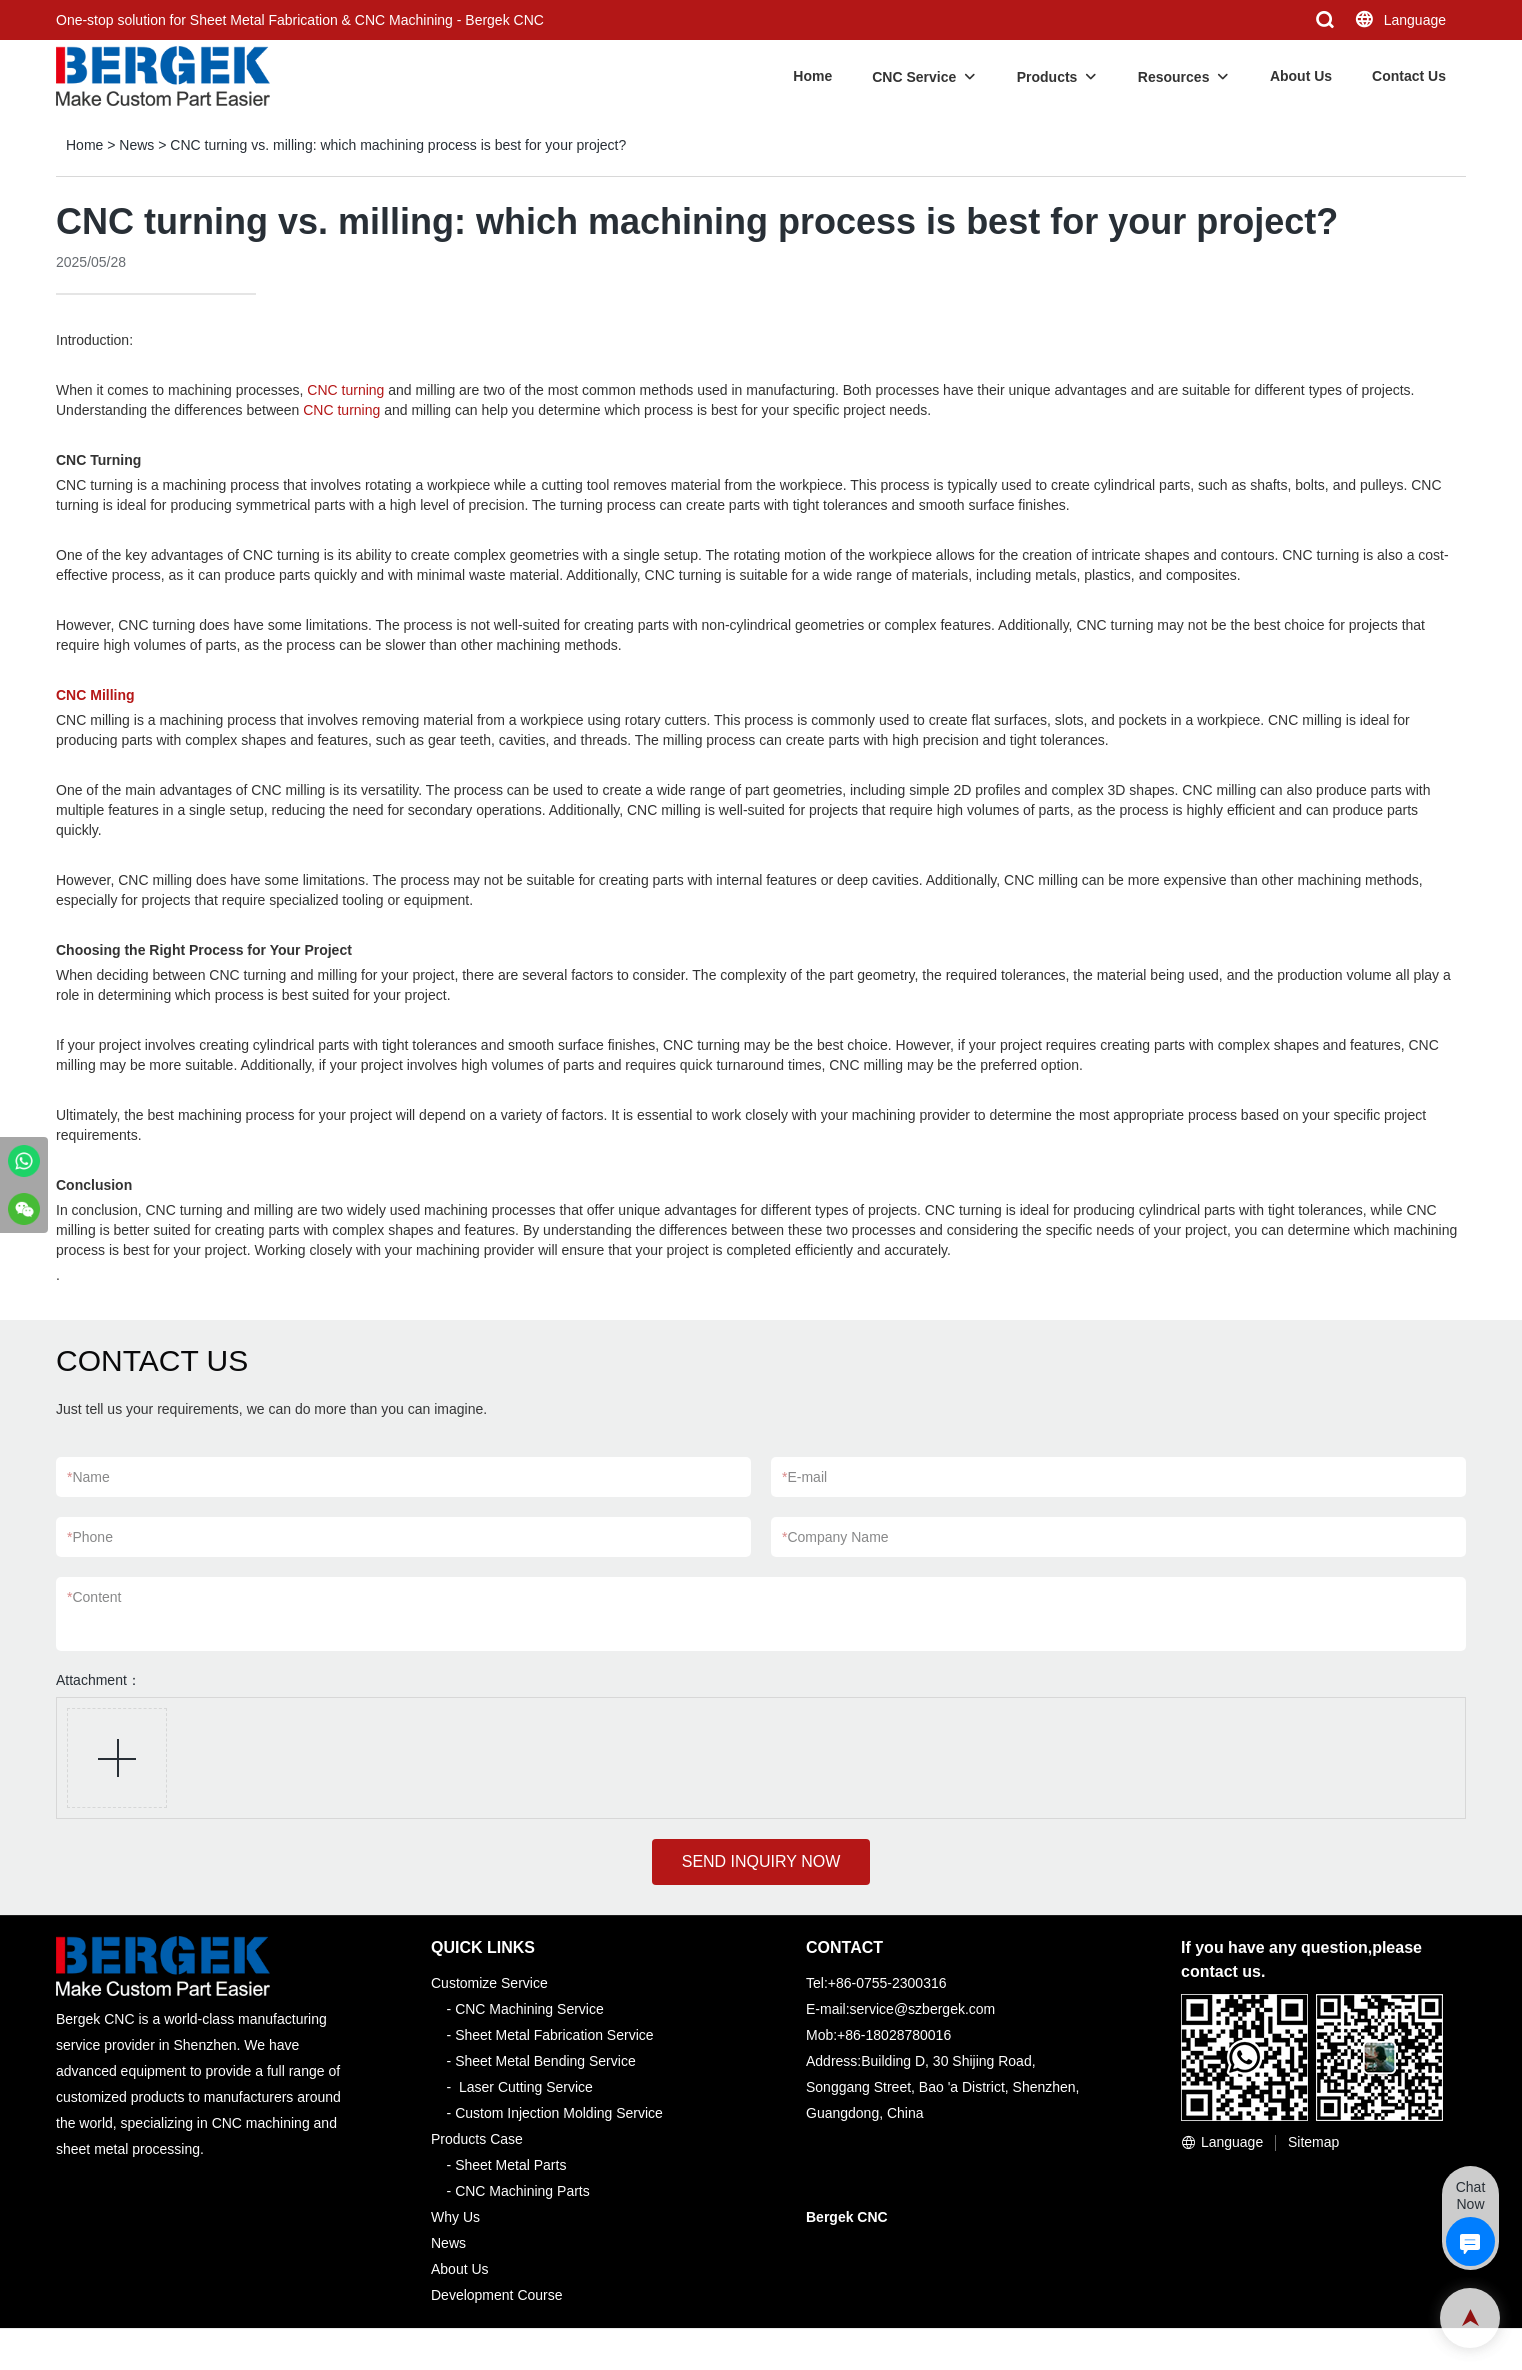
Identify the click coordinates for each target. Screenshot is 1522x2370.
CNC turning (345, 390)
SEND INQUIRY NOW (761, 1861)
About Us (1301, 76)
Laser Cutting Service (526, 2087)
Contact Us (1409, 76)
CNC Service (914, 77)
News (136, 145)
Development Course (497, 2295)
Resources (1174, 77)
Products (1047, 77)
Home (812, 76)
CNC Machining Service (529, 2009)
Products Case (477, 2139)
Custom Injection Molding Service (559, 2113)
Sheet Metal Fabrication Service (554, 2035)
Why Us (455, 2217)
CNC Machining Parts (522, 2191)
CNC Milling (95, 695)
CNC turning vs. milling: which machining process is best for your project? (398, 145)
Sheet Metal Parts (510, 2165)
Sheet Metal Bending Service (545, 2061)
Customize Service (489, 1983)
